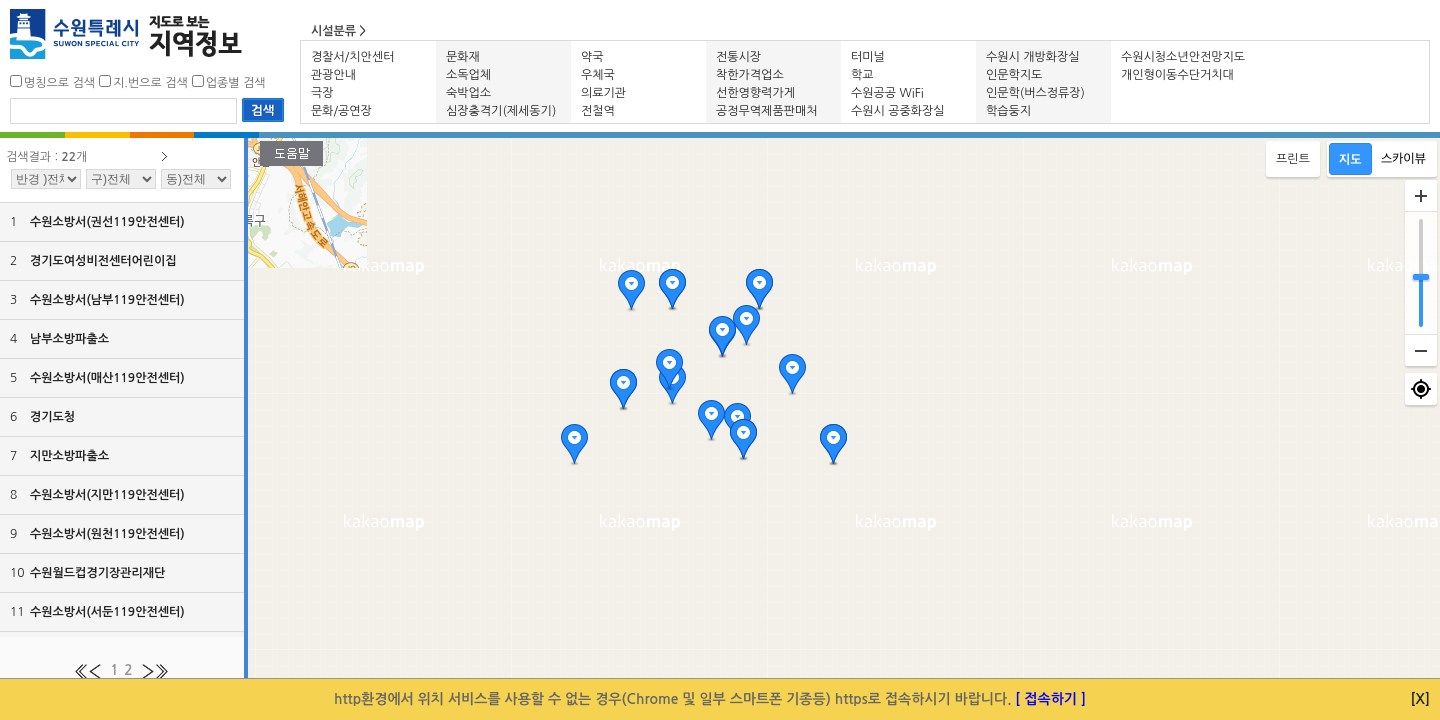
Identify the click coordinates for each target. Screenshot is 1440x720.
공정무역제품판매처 (767, 111)
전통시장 (738, 57)
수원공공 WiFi (887, 93)
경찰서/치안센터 (352, 57)
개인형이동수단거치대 (1177, 75)
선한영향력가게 (755, 93)
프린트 (1293, 159)
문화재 (463, 57)
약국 (592, 57)
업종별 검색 (236, 83)
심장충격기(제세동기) (501, 111)
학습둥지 (1008, 111)
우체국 (598, 75)
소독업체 (468, 75)
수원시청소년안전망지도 (1183, 57)
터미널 (868, 57)
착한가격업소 (750, 75)
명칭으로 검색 (59, 83)
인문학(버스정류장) (1035, 93)
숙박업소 (468, 93)
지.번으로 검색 (150, 83)
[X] (1421, 699)
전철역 (598, 111)
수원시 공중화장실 (898, 111)
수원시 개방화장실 (1033, 57)
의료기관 (603, 93)
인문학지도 (1014, 75)
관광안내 (333, 75)
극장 (322, 93)
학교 (862, 75)
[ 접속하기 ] (1050, 699)
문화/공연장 (341, 111)
